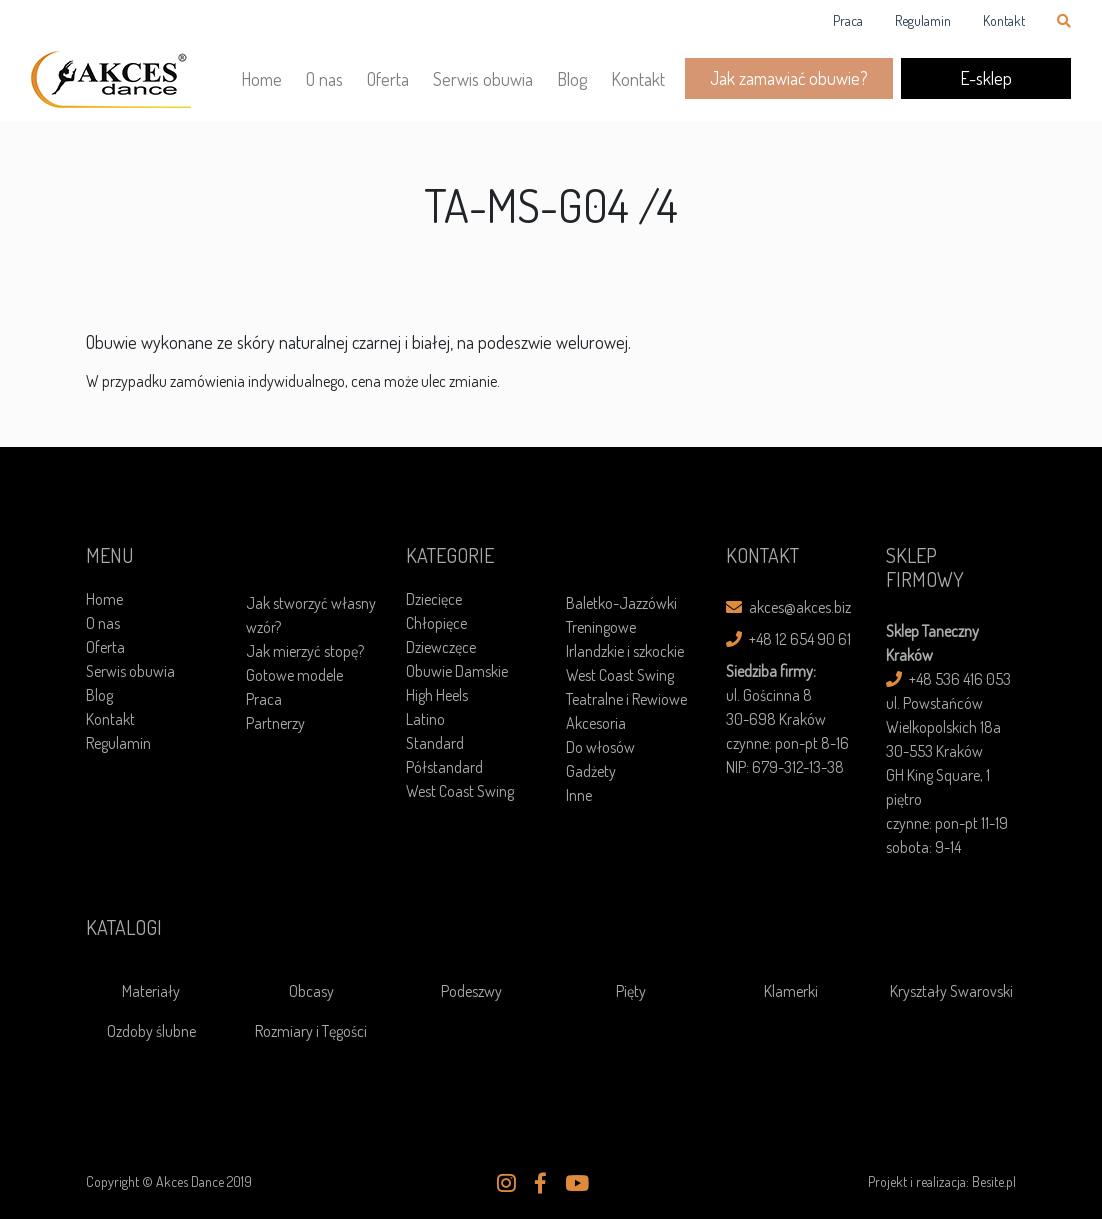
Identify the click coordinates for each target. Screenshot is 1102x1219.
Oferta (388, 79)
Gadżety (591, 771)
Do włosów (600, 747)
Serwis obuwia (483, 79)
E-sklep (986, 78)
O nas (324, 79)
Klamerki (791, 991)
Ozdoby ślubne (151, 1031)
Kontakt (1004, 20)
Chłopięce (436, 623)
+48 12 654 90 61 (788, 639)
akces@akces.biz (788, 607)
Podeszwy (471, 991)
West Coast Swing (460, 791)
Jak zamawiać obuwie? (789, 78)
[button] (506, 1183)
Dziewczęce (441, 647)
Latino (425, 719)
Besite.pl (994, 1181)
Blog (572, 79)
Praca (848, 20)
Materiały (151, 991)
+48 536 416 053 (948, 679)
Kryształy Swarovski (951, 991)
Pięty (631, 991)
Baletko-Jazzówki (621, 603)
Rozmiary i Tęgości (311, 1031)
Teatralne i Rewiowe (626, 699)
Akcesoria (596, 723)
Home (261, 79)
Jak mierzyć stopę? (305, 651)
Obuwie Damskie (457, 671)
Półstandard (444, 767)
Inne (579, 795)
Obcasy (311, 991)
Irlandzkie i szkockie (625, 651)
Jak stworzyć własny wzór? (311, 615)
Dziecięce (434, 599)
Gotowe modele (294, 675)
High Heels (437, 695)
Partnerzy (275, 723)
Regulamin (923, 20)
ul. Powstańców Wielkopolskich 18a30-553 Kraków (943, 727)
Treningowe (601, 627)
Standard (435, 743)
